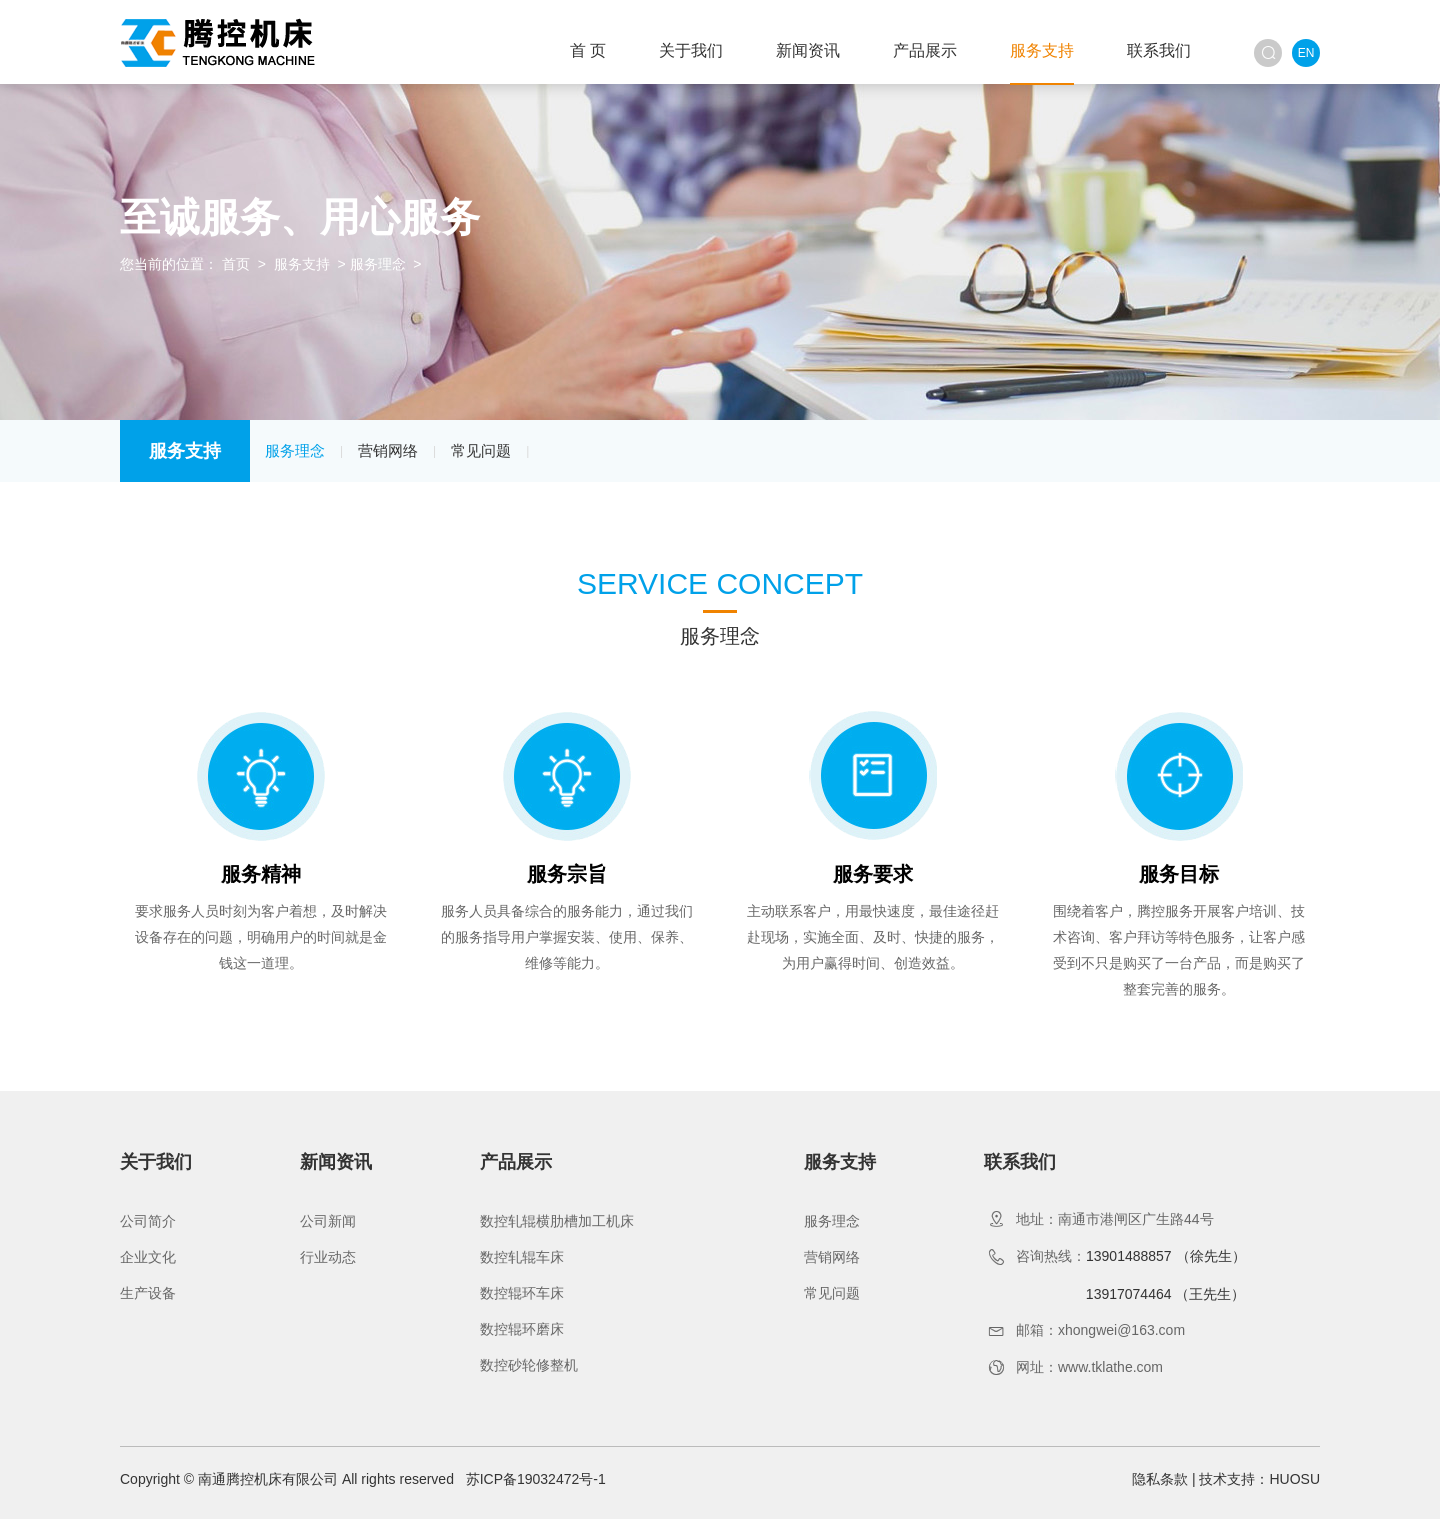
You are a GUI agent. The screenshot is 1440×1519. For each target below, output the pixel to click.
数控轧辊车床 (522, 1257)
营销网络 (388, 450)
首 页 (588, 50)
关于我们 (691, 50)
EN (1306, 53)
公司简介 (148, 1221)
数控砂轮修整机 (529, 1365)
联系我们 (1159, 50)
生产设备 (148, 1293)
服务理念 (378, 264)
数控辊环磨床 (522, 1329)
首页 (236, 264)
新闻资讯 (808, 50)
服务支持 (1042, 50)
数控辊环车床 (522, 1293)
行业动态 (328, 1257)
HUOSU (1294, 1479)
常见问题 (481, 450)
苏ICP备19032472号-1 (536, 1479)
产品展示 (925, 50)
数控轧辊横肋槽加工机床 (557, 1221)
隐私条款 (1160, 1479)
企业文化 (148, 1257)
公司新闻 (328, 1221)
